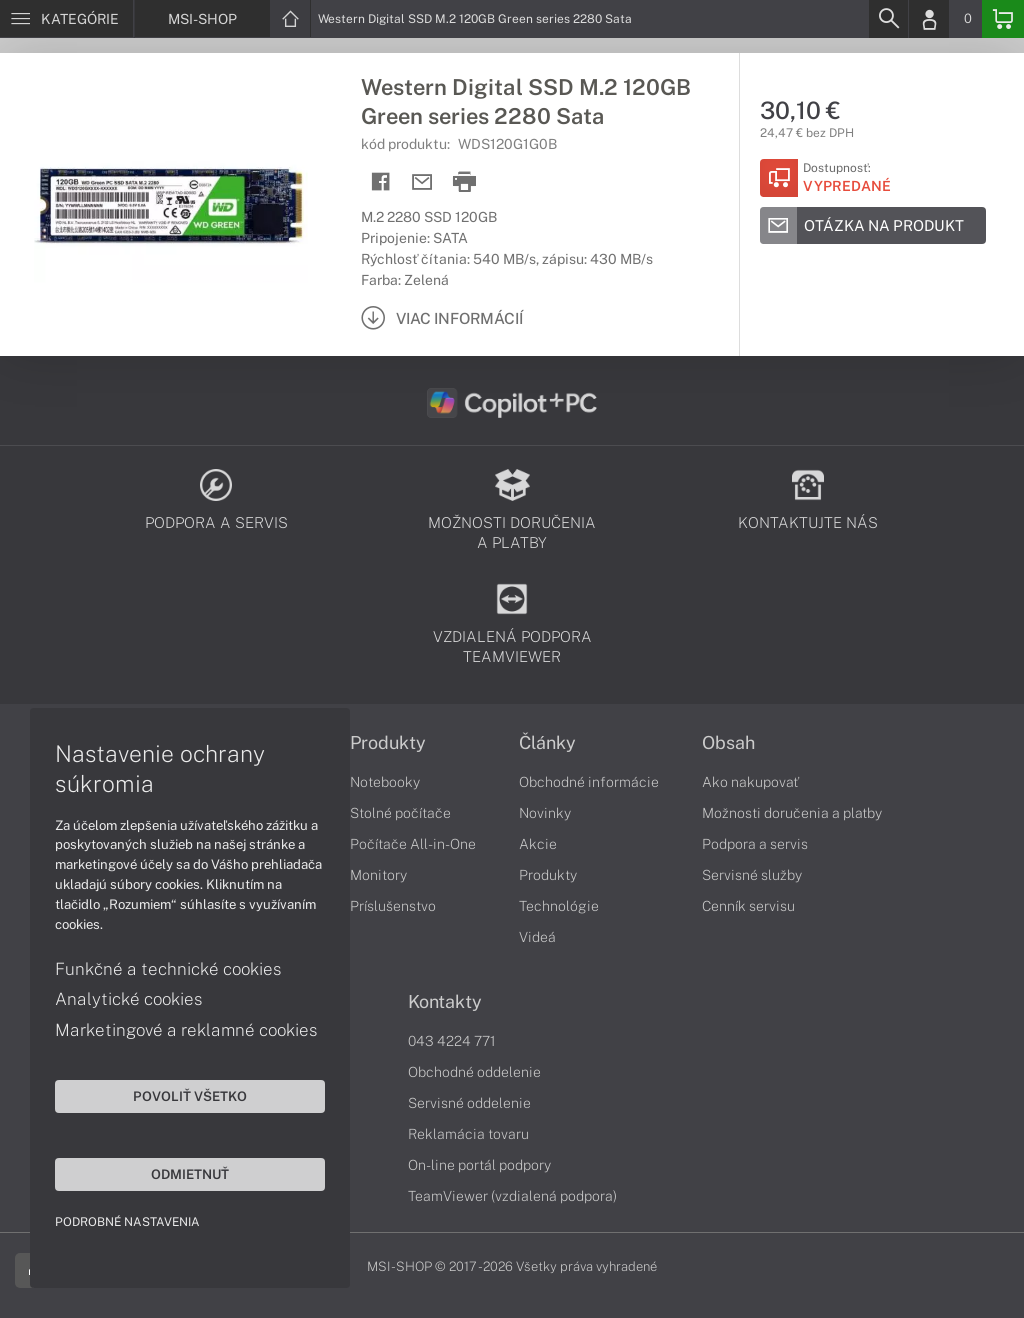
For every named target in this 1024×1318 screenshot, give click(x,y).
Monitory (378, 875)
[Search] (888, 19)
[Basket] (1003, 19)
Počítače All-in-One (413, 844)
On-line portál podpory (479, 1165)
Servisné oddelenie (469, 1103)
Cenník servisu (748, 906)
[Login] (929, 19)
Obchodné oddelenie (474, 1072)
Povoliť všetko (190, 1096)
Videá (537, 937)
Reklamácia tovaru (468, 1134)
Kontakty (445, 1002)
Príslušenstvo (393, 906)
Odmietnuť (190, 1174)
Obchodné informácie (589, 782)
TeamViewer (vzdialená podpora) (512, 1196)
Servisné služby (752, 875)
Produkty (388, 743)
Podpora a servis (755, 844)
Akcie (538, 844)
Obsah (728, 743)
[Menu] (66, 19)
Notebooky (385, 782)
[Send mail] (422, 182)
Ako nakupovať (750, 782)
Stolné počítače (400, 813)
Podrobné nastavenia (127, 1222)
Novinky (545, 813)
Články (547, 743)
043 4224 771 (452, 1041)
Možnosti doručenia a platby (792, 813)
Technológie (559, 906)
